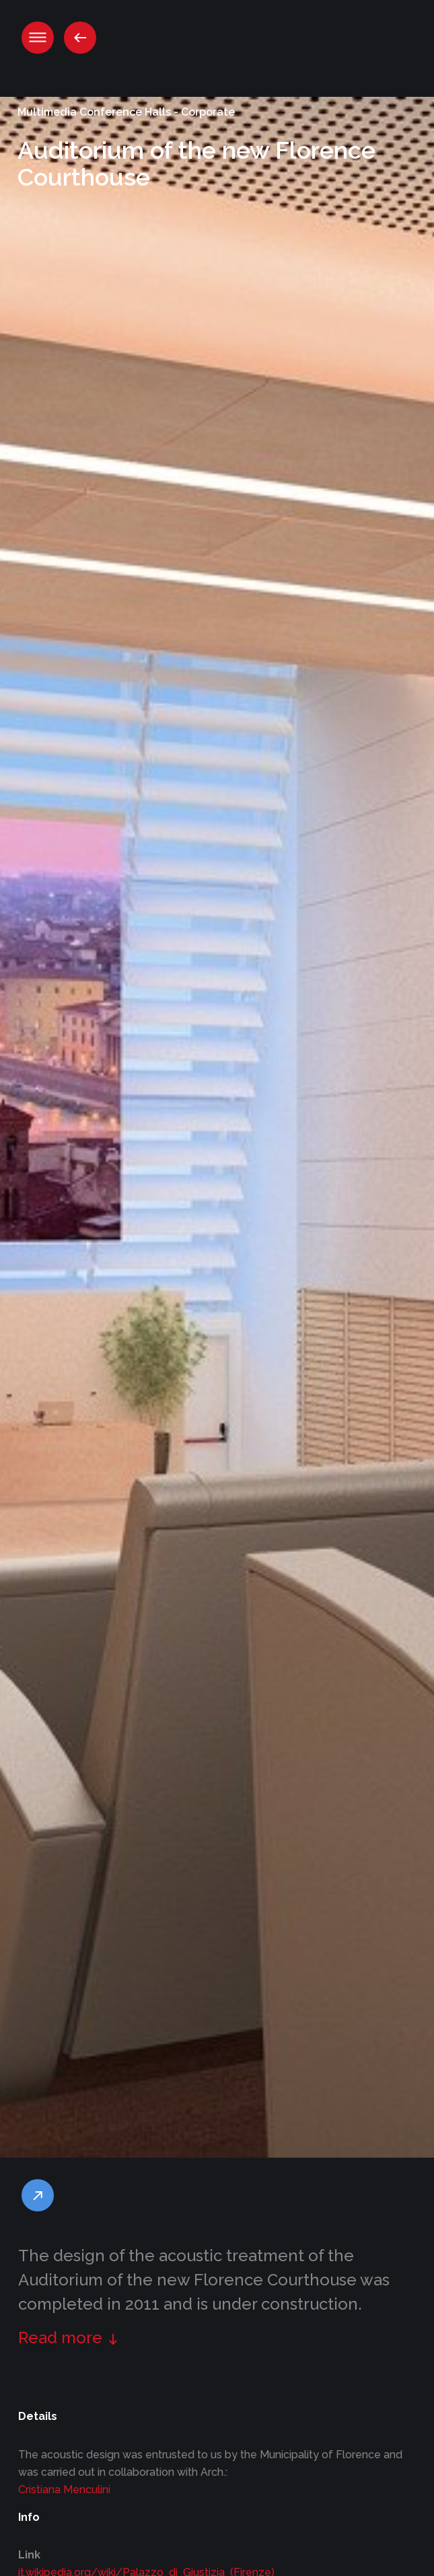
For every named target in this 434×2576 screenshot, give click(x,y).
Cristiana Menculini (64, 2489)
